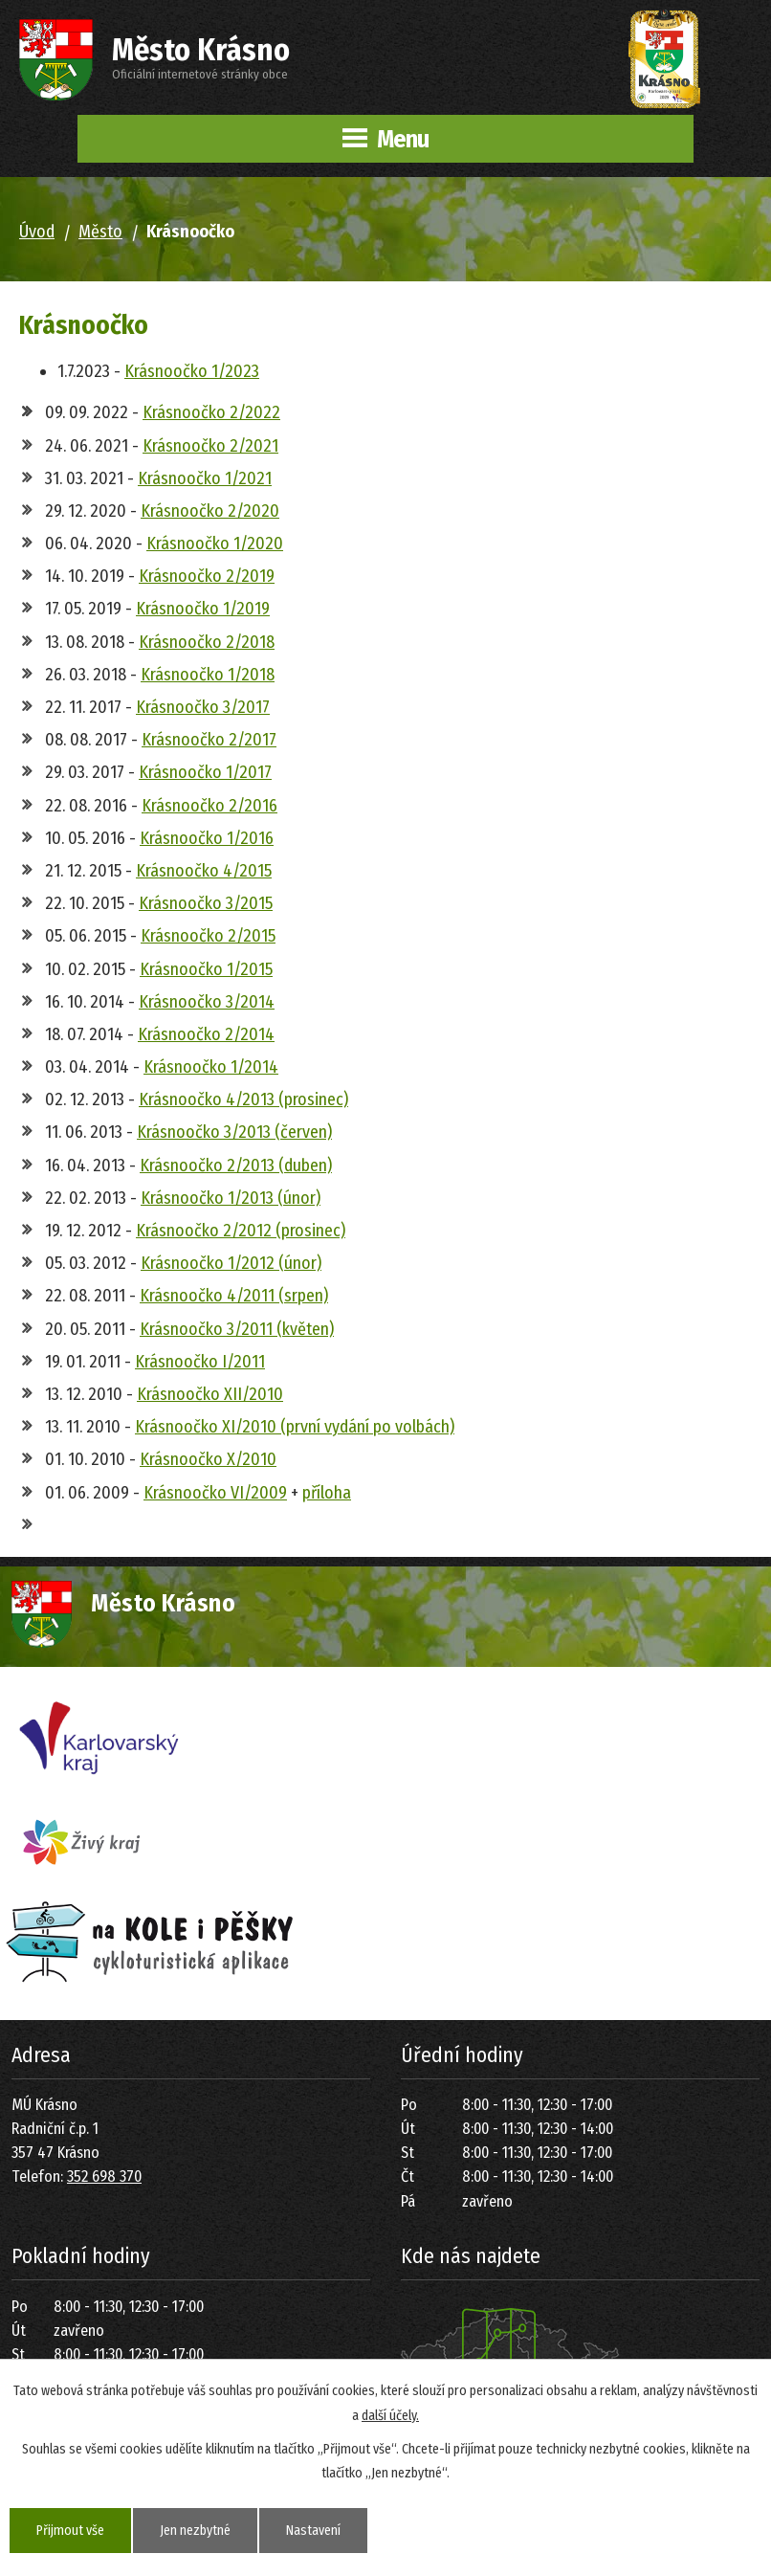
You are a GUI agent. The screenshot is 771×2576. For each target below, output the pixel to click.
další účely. (390, 2415)
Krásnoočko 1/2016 (207, 838)
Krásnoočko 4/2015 (204, 870)
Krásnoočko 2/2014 (206, 1034)
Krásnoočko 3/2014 (207, 1001)
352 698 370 (104, 2176)
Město (100, 231)
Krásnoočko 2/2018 (207, 642)
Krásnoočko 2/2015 (208, 935)
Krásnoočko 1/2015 (206, 969)
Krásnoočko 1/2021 (205, 478)
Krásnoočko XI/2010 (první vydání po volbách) (294, 1426)
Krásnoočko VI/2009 (215, 1492)
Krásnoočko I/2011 (200, 1361)
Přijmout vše (70, 2530)
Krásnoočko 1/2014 (210, 1066)
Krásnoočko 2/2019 (207, 576)
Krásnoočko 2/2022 (211, 412)
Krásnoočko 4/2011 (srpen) (234, 1295)
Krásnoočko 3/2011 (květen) (237, 1329)
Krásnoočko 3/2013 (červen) (234, 1132)
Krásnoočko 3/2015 (206, 903)
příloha (326, 1492)
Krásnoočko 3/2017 (203, 707)
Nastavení (313, 2530)
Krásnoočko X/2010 (208, 1459)
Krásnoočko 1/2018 (208, 674)
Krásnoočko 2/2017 (209, 739)
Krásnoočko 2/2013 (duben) (236, 1165)
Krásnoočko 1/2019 (203, 608)
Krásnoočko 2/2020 (210, 511)
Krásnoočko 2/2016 (209, 805)
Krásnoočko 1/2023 (191, 371)
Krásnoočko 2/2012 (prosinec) (240, 1230)
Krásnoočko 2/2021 (210, 445)
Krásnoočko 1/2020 (214, 543)
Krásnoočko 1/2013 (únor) (230, 1198)
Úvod (37, 231)
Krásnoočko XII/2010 (210, 1394)
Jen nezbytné (195, 2530)
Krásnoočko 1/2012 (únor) (231, 1263)
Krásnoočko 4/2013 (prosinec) (243, 1099)
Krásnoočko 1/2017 (205, 772)
